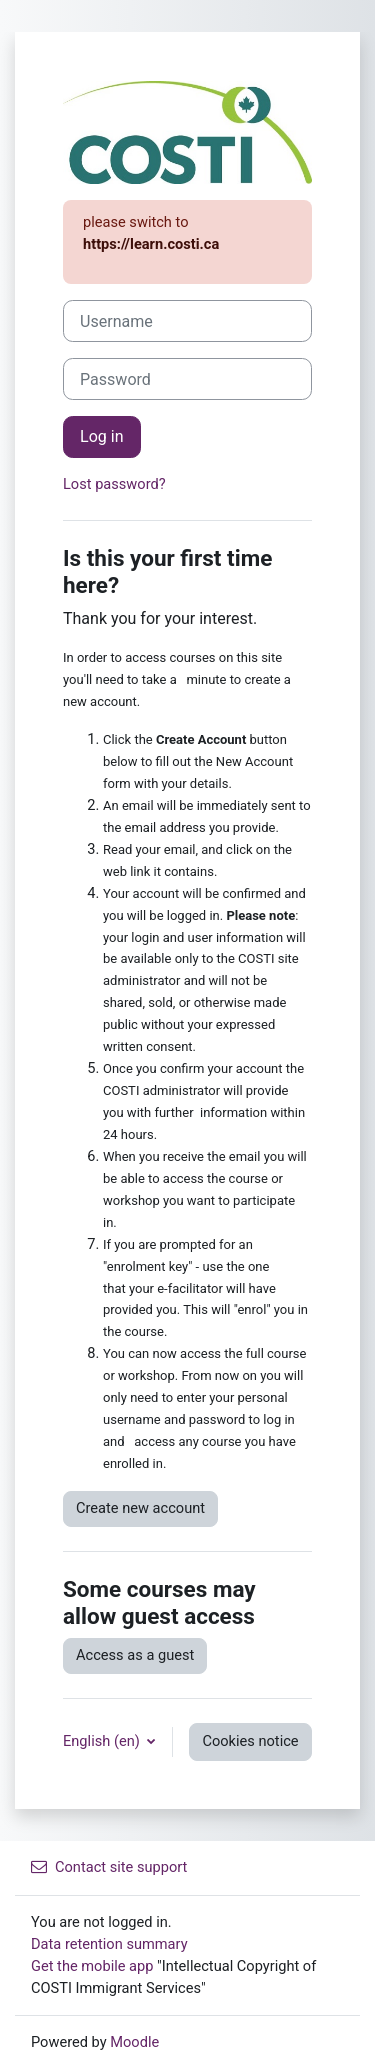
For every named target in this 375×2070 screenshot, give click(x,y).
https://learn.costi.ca (151, 244)
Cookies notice (250, 1741)
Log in (102, 436)
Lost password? (114, 484)
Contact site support (109, 1867)
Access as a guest (135, 1655)
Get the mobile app (92, 1966)
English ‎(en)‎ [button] (103, 1741)
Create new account (140, 1508)
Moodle (134, 2042)
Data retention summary (109, 1944)
